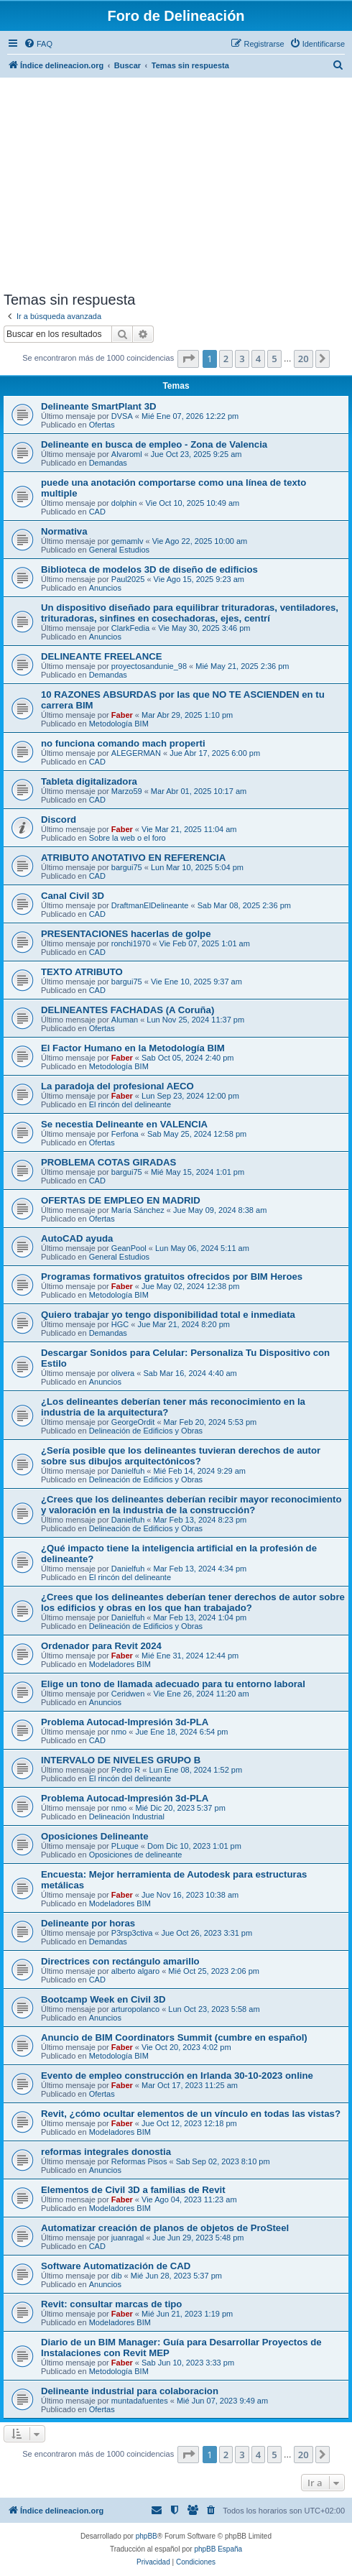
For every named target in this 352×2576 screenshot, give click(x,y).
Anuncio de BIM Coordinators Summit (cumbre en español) (174, 2037)
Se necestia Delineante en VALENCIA (124, 1124)
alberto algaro (135, 1971)
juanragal (127, 2237)
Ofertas (102, 424)
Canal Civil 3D (72, 895)
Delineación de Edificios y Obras (146, 1430)
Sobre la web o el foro (127, 838)
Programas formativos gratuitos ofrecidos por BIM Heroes (171, 1276)
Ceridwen (127, 1693)
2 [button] (225, 358)
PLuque (125, 1846)
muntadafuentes (139, 2400)
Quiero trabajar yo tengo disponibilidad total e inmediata (168, 1314)
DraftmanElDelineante (150, 905)
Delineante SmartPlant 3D (99, 406)
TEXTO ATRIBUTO (82, 971)
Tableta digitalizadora (89, 781)
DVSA (122, 416)
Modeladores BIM (120, 1664)
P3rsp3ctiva (131, 1933)
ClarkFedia (130, 628)
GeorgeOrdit (133, 1422)
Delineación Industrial (127, 1816)
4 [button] (258, 358)
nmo (118, 1731)
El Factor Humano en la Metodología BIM (133, 1048)
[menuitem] (38, 43)
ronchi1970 (130, 943)
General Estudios (119, 549)
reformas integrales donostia (106, 2151)
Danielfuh (127, 1471)
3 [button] (241, 358)
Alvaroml (126, 454)
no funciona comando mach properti (123, 743)
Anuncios (105, 587)
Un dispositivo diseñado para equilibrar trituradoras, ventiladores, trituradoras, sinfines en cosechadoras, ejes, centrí (189, 613)
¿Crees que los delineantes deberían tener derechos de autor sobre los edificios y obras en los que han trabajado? (193, 1602)
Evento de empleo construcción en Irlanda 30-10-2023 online (177, 2075)
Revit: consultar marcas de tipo (111, 2304)
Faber (122, 715)
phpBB (146, 2536)
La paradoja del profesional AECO (117, 1086)
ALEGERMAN (136, 753)
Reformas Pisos (139, 2161)
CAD (97, 511)
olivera (122, 1373)
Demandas (108, 462)
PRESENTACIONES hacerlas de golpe (125, 933)
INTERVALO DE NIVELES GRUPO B (120, 1760)
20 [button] (303, 358)
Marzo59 (126, 791)
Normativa (64, 531)
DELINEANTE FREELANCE (101, 656)
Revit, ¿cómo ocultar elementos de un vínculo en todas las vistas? (191, 2113)
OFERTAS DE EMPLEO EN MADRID (120, 1200)
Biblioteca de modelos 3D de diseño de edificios (149, 569)
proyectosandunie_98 (149, 666)
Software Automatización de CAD (115, 2266)
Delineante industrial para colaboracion (129, 2391)
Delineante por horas (88, 1923)
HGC (120, 1324)
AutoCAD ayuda (77, 1238)
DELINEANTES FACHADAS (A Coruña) (127, 1010)
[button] (188, 358)
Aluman (124, 1019)
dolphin (123, 503)
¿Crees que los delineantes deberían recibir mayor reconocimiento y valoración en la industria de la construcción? (191, 1504)
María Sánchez (138, 1210)
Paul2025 (128, 579)
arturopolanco (135, 2009)
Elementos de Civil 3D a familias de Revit (133, 2189)
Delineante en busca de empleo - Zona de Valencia (154, 444)
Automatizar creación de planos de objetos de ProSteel (165, 2227)
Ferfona (125, 1134)
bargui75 (126, 867)
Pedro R (125, 1769)
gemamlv (127, 541)
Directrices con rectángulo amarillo (120, 1961)
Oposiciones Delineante (95, 1836)
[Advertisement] (176, 184)
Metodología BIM (119, 723)
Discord (58, 819)
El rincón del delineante (130, 1104)
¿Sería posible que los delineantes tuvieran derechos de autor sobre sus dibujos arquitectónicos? (180, 1456)
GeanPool (129, 1248)
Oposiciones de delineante (135, 1854)
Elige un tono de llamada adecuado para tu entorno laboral (173, 1684)
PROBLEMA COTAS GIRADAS (108, 1162)
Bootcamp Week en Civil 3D (103, 1999)
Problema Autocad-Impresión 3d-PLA (124, 1722)
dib (116, 2275)
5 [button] (274, 358)
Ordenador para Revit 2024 (101, 1645)
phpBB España (218, 2549)
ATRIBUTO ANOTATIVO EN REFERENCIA (133, 857)
